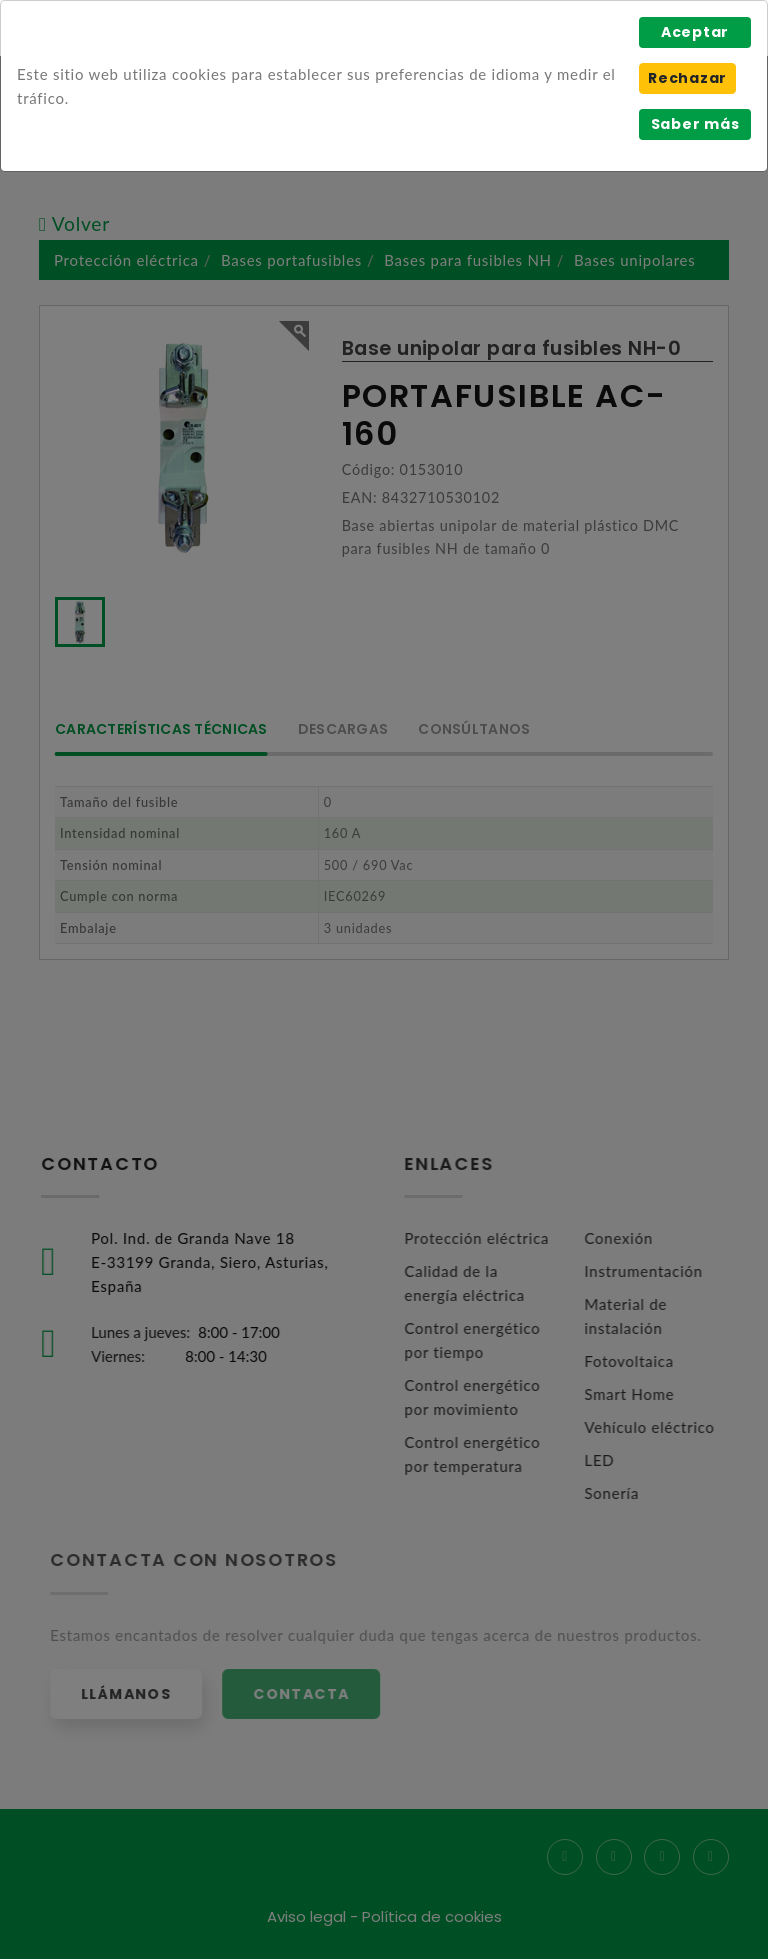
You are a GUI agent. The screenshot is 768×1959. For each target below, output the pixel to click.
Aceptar (695, 32)
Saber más (695, 124)
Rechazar (687, 78)
